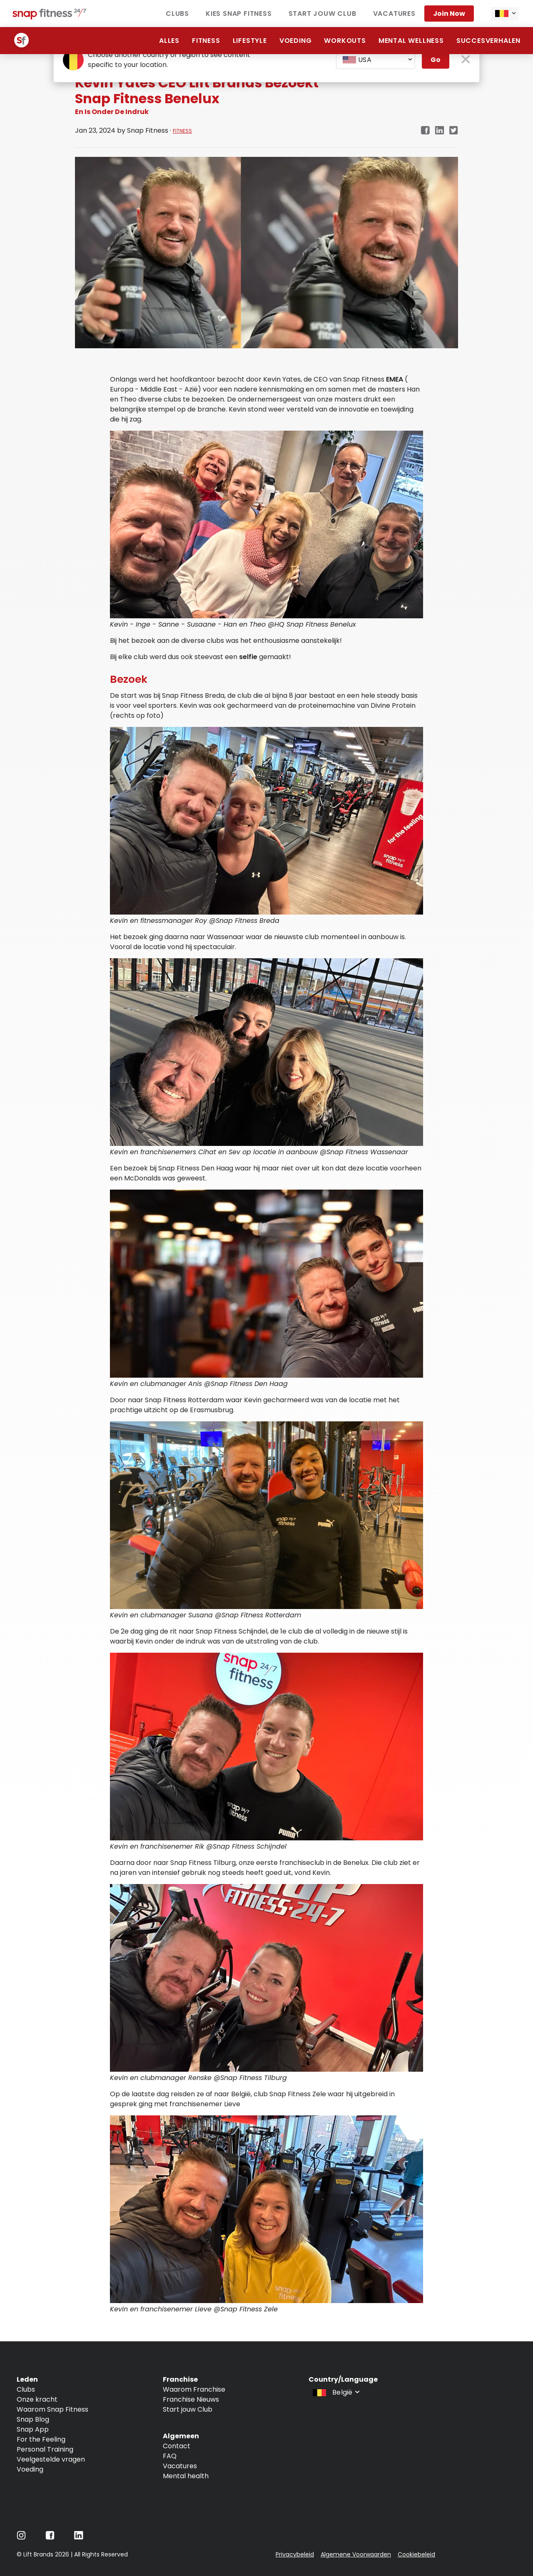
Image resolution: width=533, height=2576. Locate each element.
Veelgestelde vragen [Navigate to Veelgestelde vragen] (51, 2459)
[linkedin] (439, 131)
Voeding (295, 40)
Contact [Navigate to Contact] (176, 2446)
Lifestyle (250, 40)
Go (436, 59)
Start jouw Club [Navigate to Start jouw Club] (187, 2409)
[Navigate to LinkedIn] (78, 2537)
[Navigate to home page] (49, 17)
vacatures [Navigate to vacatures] (394, 13)
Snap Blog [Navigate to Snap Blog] (33, 2419)
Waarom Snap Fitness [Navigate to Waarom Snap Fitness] (52, 2409)
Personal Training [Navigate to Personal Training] (45, 2449)
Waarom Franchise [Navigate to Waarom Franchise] (194, 2389)
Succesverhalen (488, 40)
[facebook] (425, 131)
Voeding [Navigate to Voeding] (30, 2469)
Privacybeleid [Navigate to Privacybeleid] (295, 2554)
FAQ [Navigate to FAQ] (170, 2456)
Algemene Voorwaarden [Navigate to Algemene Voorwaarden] (356, 2554)
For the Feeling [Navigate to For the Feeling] (41, 2439)
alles (169, 40)
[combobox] (504, 13)
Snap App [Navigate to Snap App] (33, 2429)
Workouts (345, 40)
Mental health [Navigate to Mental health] (186, 2476)
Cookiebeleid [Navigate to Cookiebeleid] (416, 2554)
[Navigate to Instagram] (21, 2537)
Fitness (206, 40)
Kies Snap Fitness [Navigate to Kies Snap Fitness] (239, 13)
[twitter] (453, 131)
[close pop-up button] (465, 60)
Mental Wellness (411, 40)
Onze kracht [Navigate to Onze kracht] (37, 2399)
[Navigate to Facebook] (50, 2537)
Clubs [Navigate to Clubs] (177, 13)
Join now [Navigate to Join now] (449, 13)
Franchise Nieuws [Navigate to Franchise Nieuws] (191, 2399)
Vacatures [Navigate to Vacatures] (180, 2466)
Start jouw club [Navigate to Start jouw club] (322, 13)
